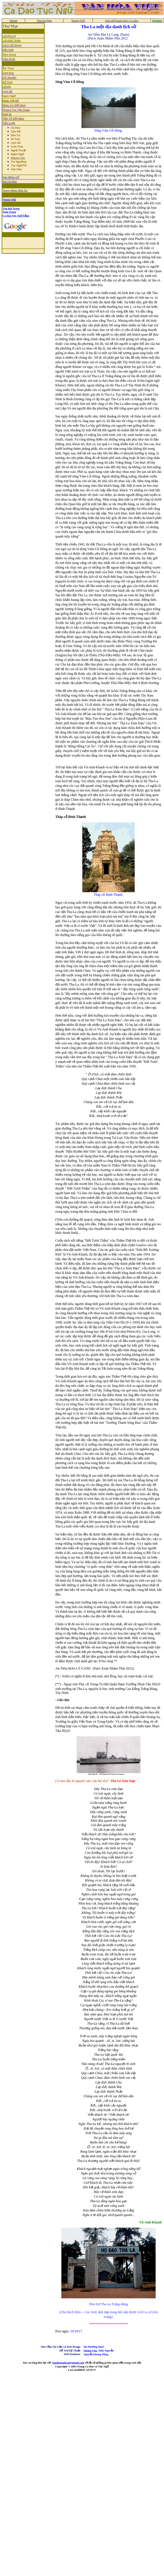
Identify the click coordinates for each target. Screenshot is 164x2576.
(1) (57, 1781)
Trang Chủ (9, 199)
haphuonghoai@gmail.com (68, 2362)
